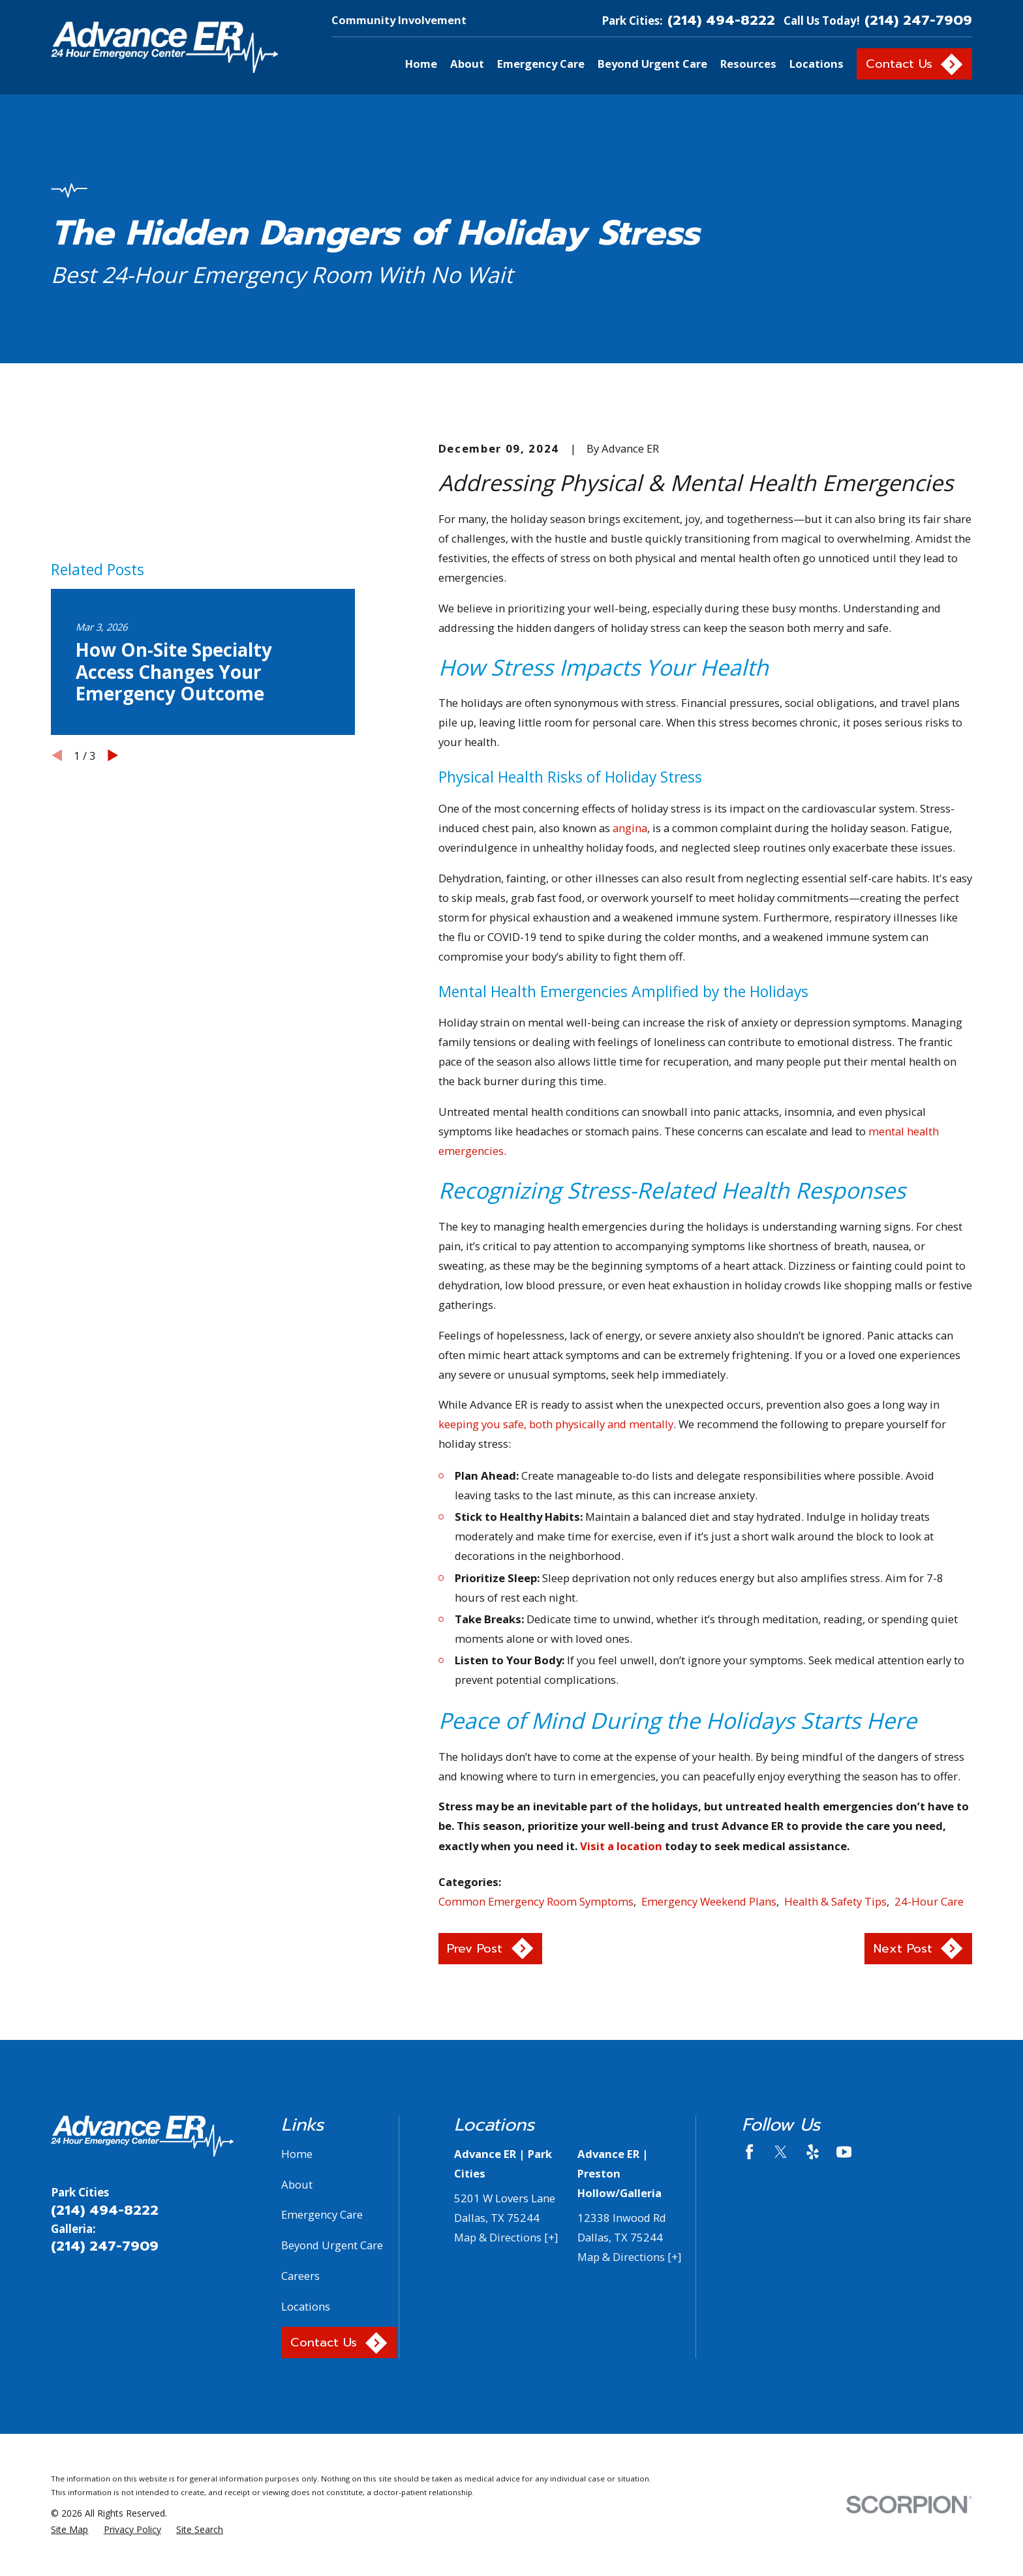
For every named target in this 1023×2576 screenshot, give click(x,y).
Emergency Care (322, 2214)
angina (630, 827)
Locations (305, 2306)
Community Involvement (398, 19)
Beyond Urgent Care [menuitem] (652, 63)
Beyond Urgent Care (332, 2245)
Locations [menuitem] (816, 63)
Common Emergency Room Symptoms (536, 1901)
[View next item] (113, 755)
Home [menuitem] (421, 63)
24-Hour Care (929, 1901)
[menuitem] (69, 2529)
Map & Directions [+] (506, 2237)
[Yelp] (812, 2151)
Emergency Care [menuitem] (541, 63)
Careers (300, 2275)
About (297, 2184)
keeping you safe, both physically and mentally (555, 1423)
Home (297, 2153)
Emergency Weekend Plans (708, 1901)
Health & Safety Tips (835, 1901)
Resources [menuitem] (748, 63)
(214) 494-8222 (721, 20)
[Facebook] (749, 2151)
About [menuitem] (467, 63)
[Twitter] (780, 2151)
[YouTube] (843, 2151)
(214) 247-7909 (918, 20)
